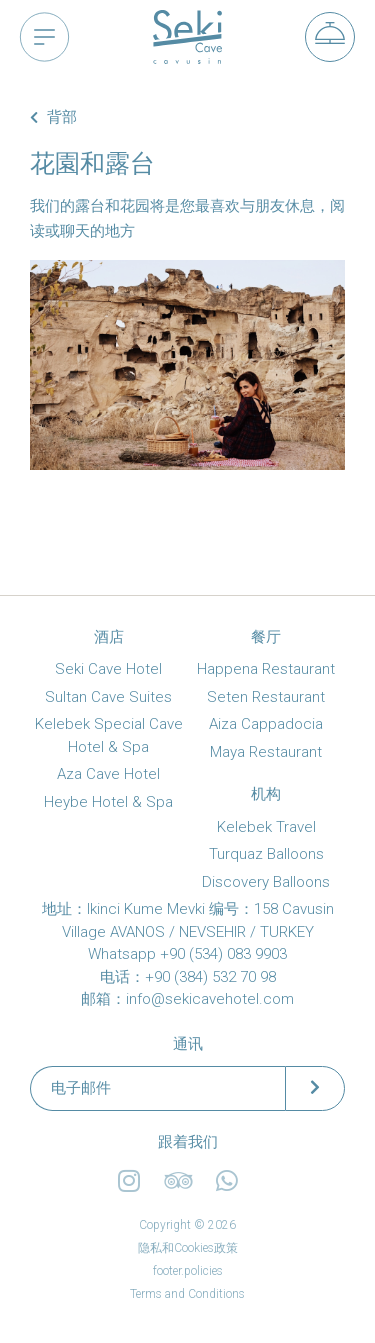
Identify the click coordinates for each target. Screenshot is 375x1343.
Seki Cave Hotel (108, 669)
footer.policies (188, 1271)
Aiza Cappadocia (266, 724)
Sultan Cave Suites (108, 697)
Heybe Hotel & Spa (108, 802)
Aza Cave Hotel (108, 774)
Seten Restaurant (266, 697)
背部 (53, 117)
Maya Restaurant (266, 752)
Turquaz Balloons (266, 854)
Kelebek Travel (266, 827)
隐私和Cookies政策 (188, 1248)
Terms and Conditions (187, 1294)
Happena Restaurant (266, 669)
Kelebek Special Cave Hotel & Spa (109, 735)
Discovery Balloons (266, 882)
